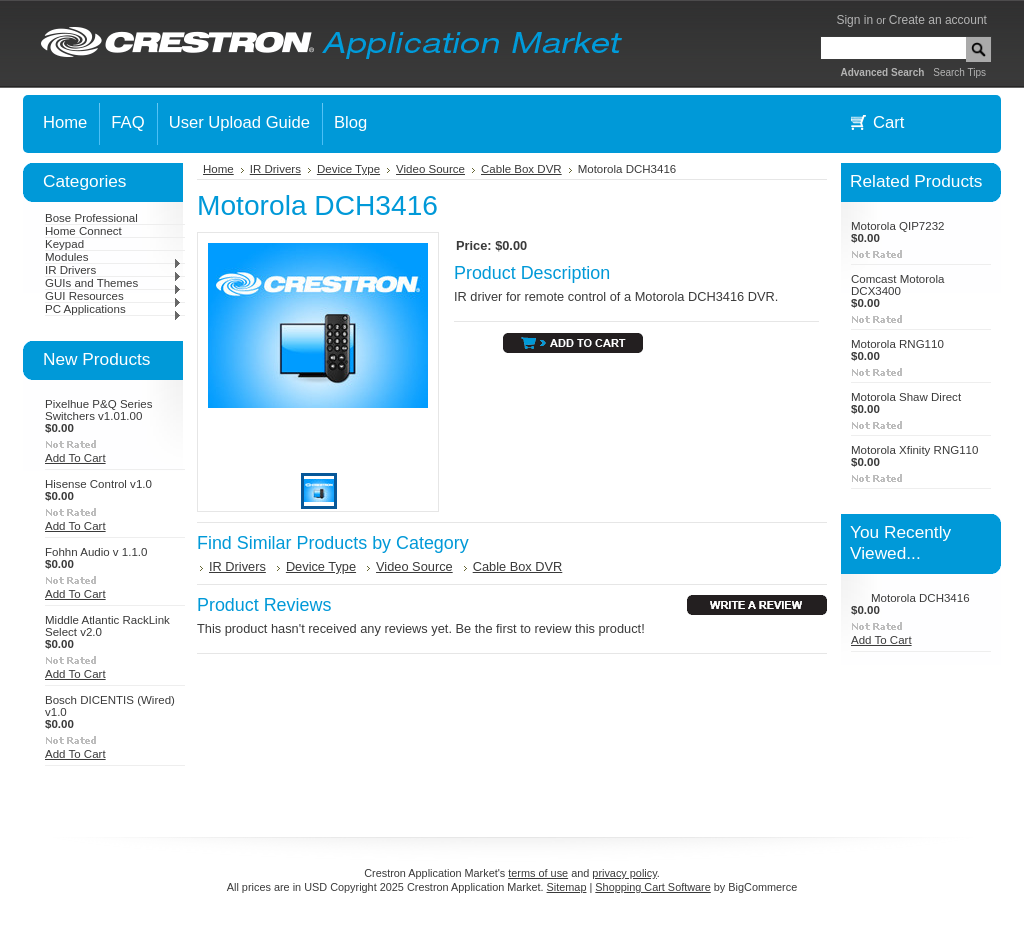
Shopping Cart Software (652, 887)
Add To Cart (75, 458)
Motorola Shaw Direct (906, 397)
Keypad (64, 244)
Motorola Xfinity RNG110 (914, 450)
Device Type (348, 169)
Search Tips (959, 72)
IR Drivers (113, 270)
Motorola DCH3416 (920, 598)
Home (218, 169)
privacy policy (624, 873)
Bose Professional (91, 218)
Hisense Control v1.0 (98, 484)
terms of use (538, 873)
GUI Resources (113, 296)
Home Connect (83, 231)
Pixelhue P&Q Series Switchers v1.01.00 (99, 410)
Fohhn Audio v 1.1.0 (96, 552)
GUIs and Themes (113, 283)
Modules (113, 257)
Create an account (938, 20)
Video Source (430, 169)
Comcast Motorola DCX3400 (897, 285)
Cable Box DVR (521, 169)
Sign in (854, 20)
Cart (888, 122)
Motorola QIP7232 (897, 226)
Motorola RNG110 (897, 344)
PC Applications (113, 309)
